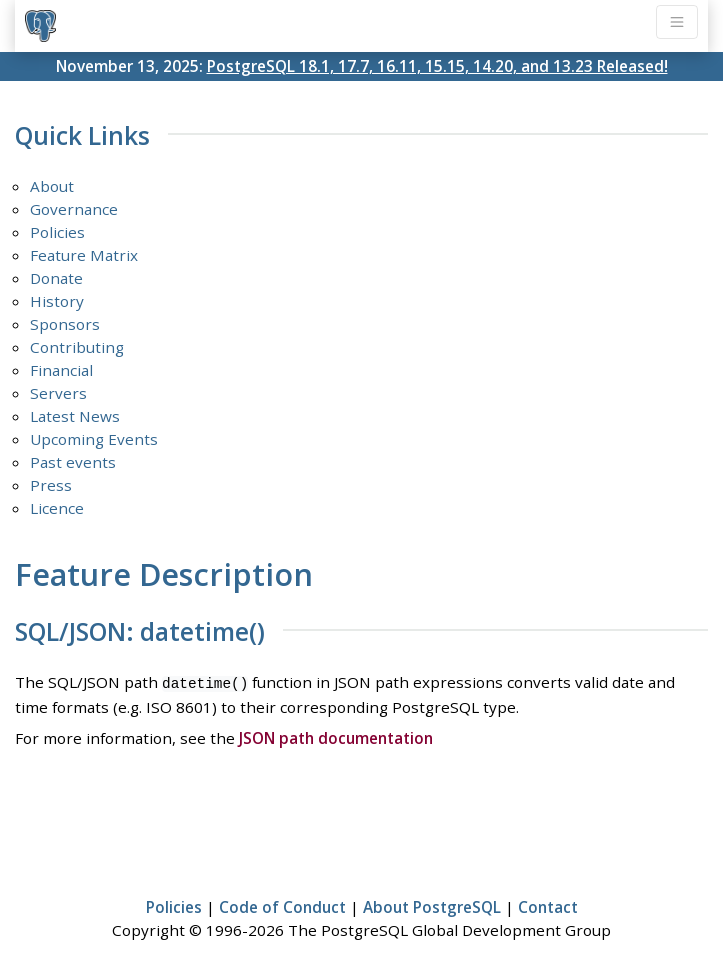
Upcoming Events (94, 439)
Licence (57, 508)
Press (51, 485)
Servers (58, 393)
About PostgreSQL (432, 905)
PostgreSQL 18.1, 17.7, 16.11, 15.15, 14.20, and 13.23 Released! (437, 66)
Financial (61, 370)
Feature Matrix (84, 255)
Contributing (77, 347)
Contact (548, 905)
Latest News (75, 416)
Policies (57, 232)
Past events (73, 462)
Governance (74, 209)
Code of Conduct (282, 905)
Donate (56, 278)
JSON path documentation (336, 736)
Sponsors (65, 324)
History (57, 301)
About (52, 186)
